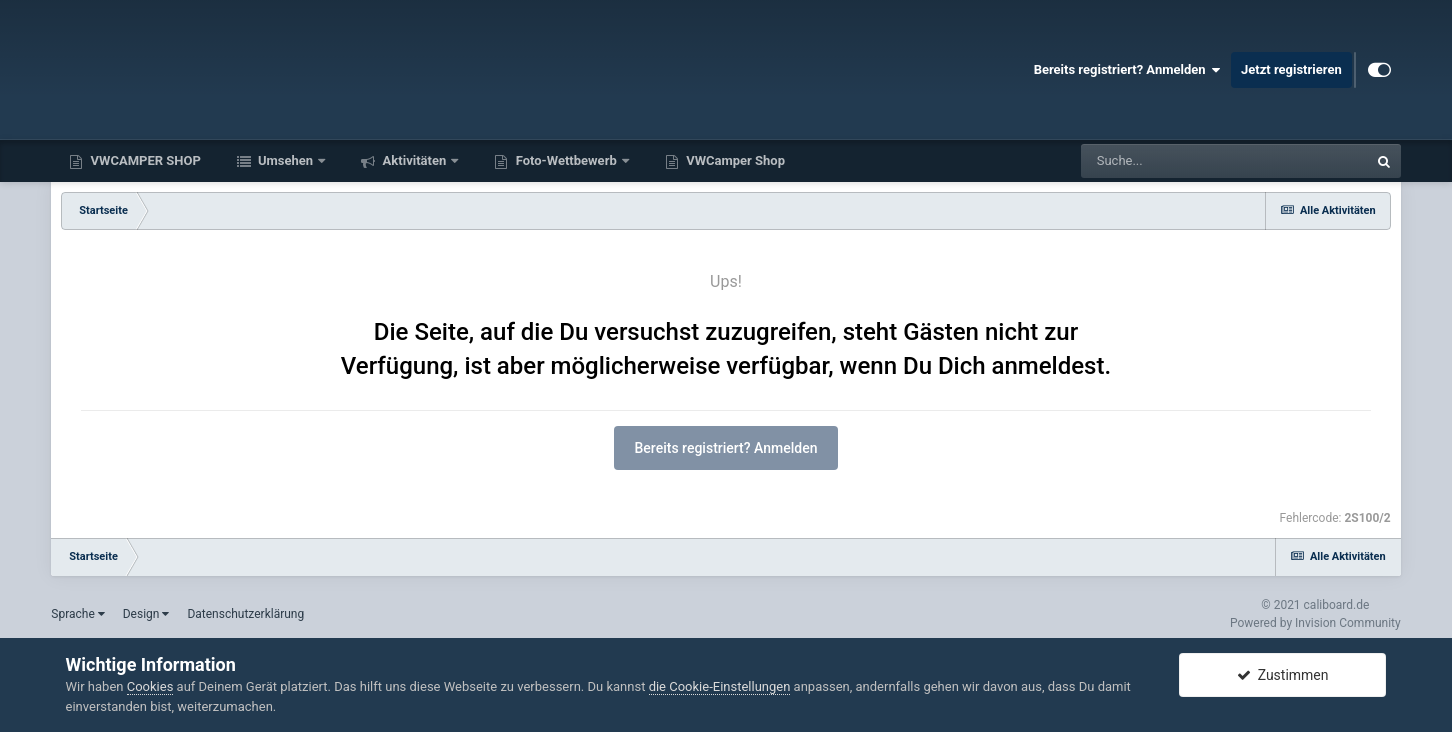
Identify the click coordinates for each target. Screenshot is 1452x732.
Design (146, 614)
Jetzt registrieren (1291, 69)
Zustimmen (1283, 675)
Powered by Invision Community (1315, 623)
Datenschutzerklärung (245, 614)
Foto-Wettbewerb (565, 160)
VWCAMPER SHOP (144, 160)
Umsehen (286, 160)
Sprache (77, 614)
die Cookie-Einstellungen (720, 686)
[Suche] (1186, 161)
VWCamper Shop (734, 160)
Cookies (150, 686)
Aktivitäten (414, 160)
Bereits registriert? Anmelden (1127, 70)
